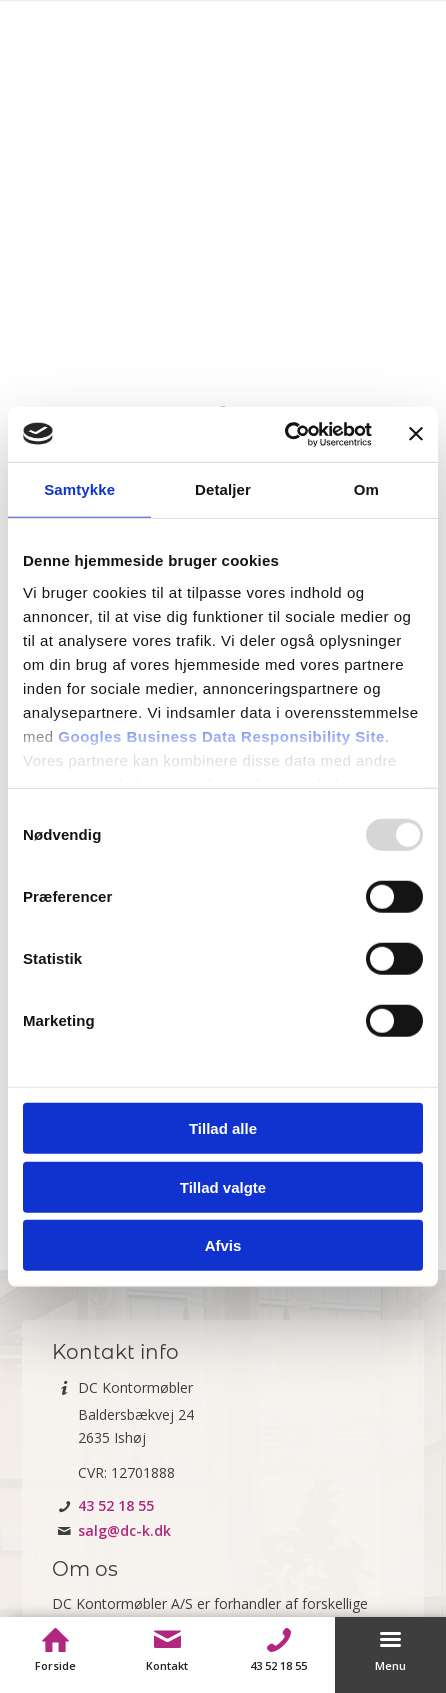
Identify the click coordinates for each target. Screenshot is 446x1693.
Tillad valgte (223, 1186)
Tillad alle (223, 1128)
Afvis (223, 1245)
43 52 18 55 (116, 1505)
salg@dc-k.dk (124, 1530)
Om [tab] (366, 489)
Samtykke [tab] (79, 489)
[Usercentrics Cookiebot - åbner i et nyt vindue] (284, 434)
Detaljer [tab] (223, 489)
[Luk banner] (416, 434)
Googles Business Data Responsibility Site (221, 735)
